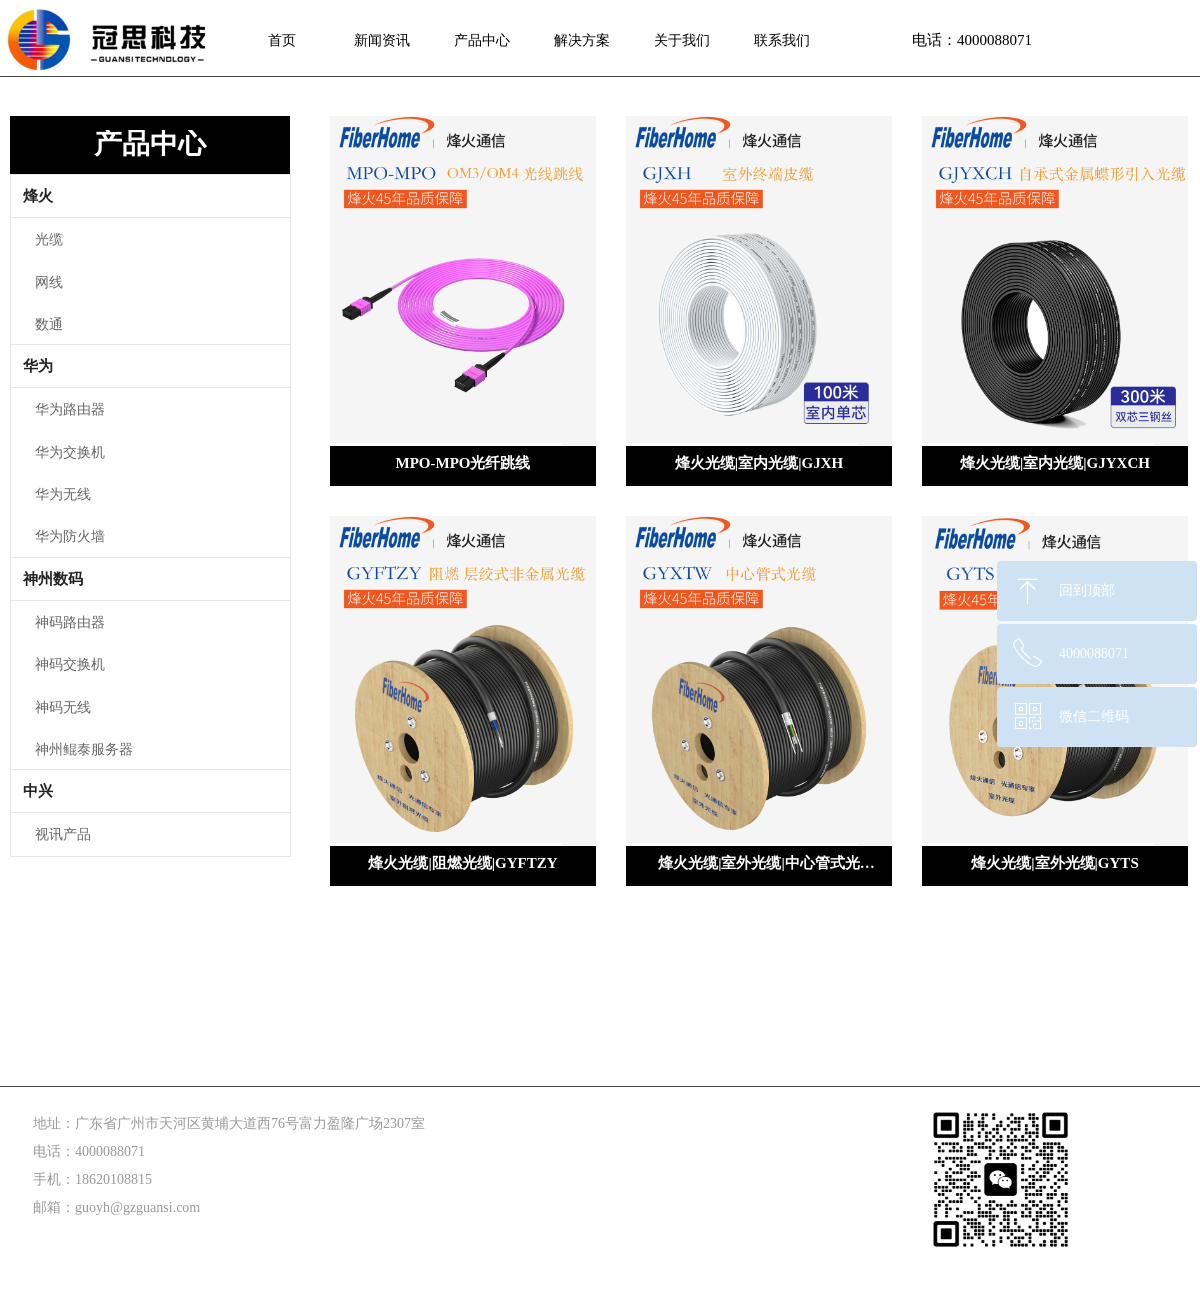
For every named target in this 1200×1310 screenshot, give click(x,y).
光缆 (49, 238)
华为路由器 (70, 408)
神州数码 (53, 579)
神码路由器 (70, 621)
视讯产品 (63, 833)
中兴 (38, 791)
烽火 (38, 196)
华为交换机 (70, 451)
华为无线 (63, 493)
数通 (49, 323)
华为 (38, 366)
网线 (49, 281)
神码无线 (63, 706)
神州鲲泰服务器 (84, 748)
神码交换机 (70, 663)
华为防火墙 (70, 535)
